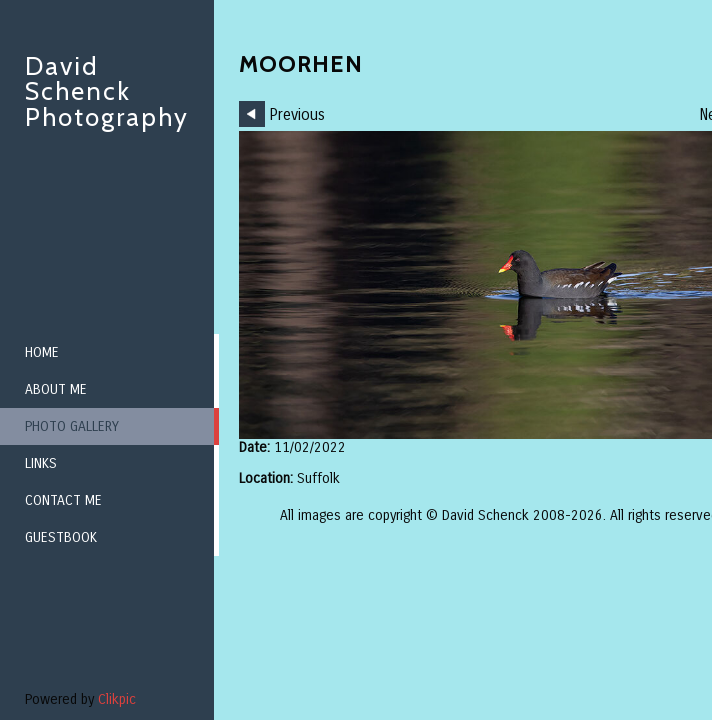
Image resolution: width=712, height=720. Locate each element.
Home (42, 352)
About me (56, 389)
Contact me (63, 500)
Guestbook (61, 537)
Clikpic (117, 699)
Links (41, 463)
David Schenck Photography (107, 91)
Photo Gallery (72, 426)
